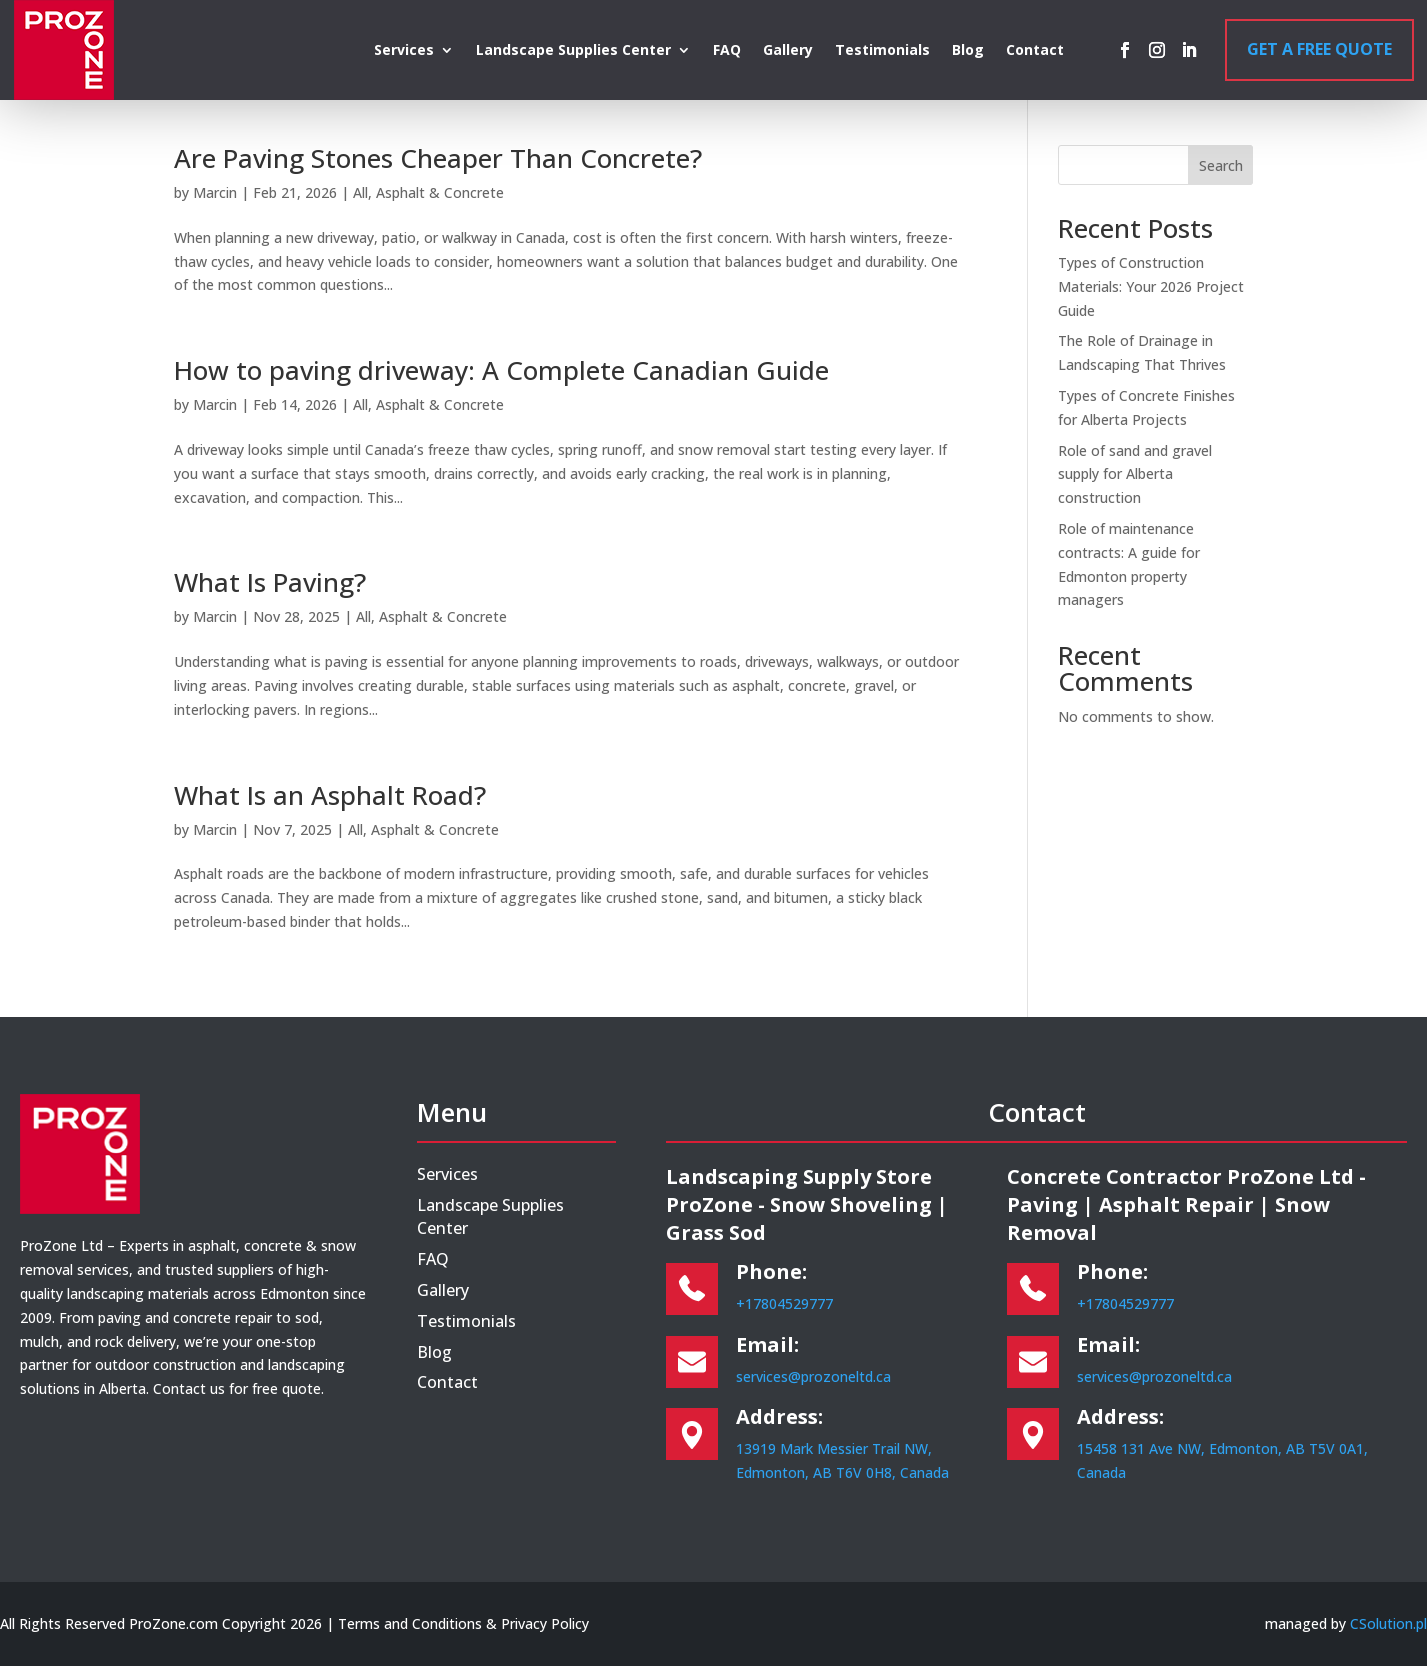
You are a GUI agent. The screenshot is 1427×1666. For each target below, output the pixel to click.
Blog (968, 51)
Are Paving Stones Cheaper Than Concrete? (438, 158)
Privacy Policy (545, 1623)
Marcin (215, 192)
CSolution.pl (1388, 1623)
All (360, 192)
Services (404, 51)
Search (1221, 165)
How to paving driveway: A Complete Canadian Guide (501, 370)
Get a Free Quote (1319, 49)
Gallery (788, 51)
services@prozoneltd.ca (813, 1376)
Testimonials (882, 51)
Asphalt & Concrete (440, 192)
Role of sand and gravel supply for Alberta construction (1135, 474)
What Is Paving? (270, 582)
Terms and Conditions (410, 1623)
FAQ (727, 51)
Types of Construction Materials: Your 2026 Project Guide (1151, 286)
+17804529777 (784, 1303)
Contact (1035, 51)
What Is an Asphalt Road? (330, 795)
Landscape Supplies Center (573, 51)
